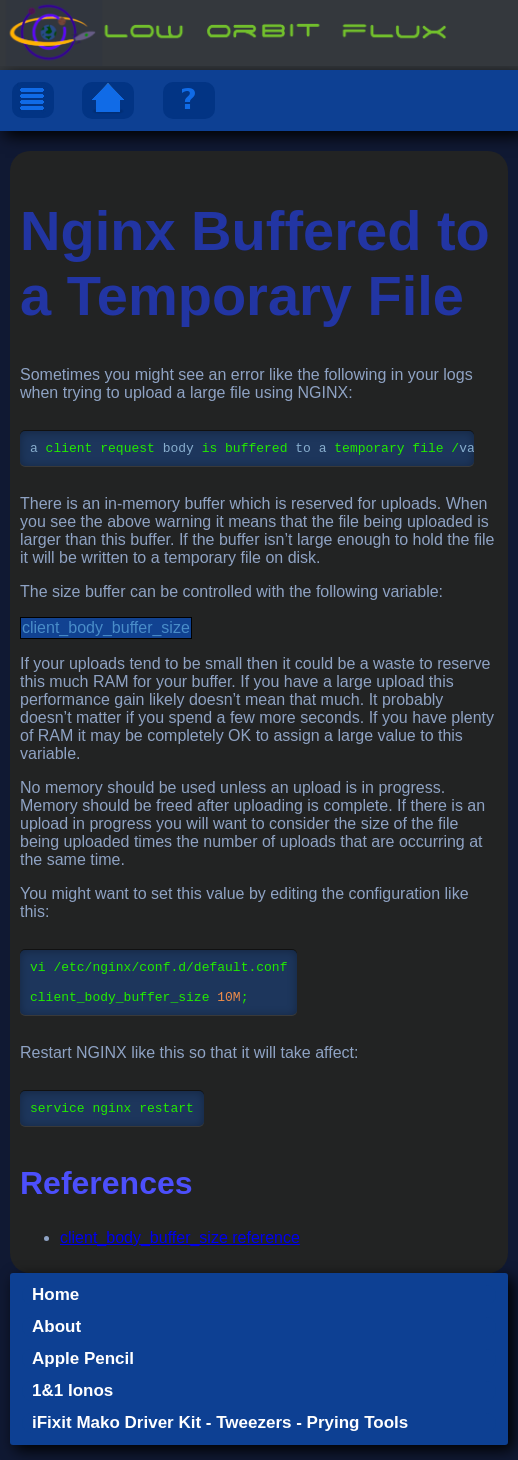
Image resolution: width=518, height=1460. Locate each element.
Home (55, 1309)
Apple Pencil (83, 1373)
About (56, 1341)
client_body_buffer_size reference (180, 1252)
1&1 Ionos (72, 1405)
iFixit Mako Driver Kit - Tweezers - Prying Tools (220, 1437)
